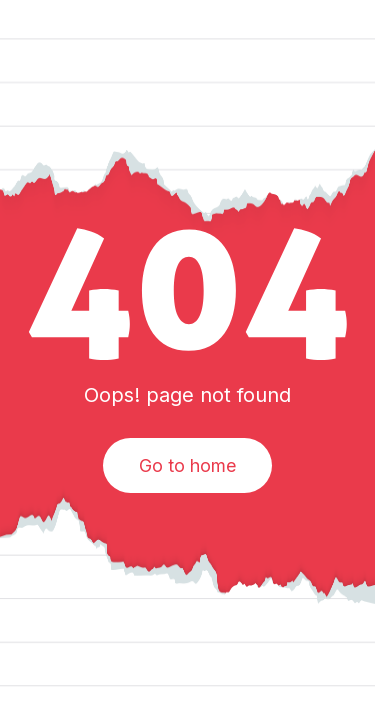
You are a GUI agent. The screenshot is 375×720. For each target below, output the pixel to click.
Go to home (187, 465)
